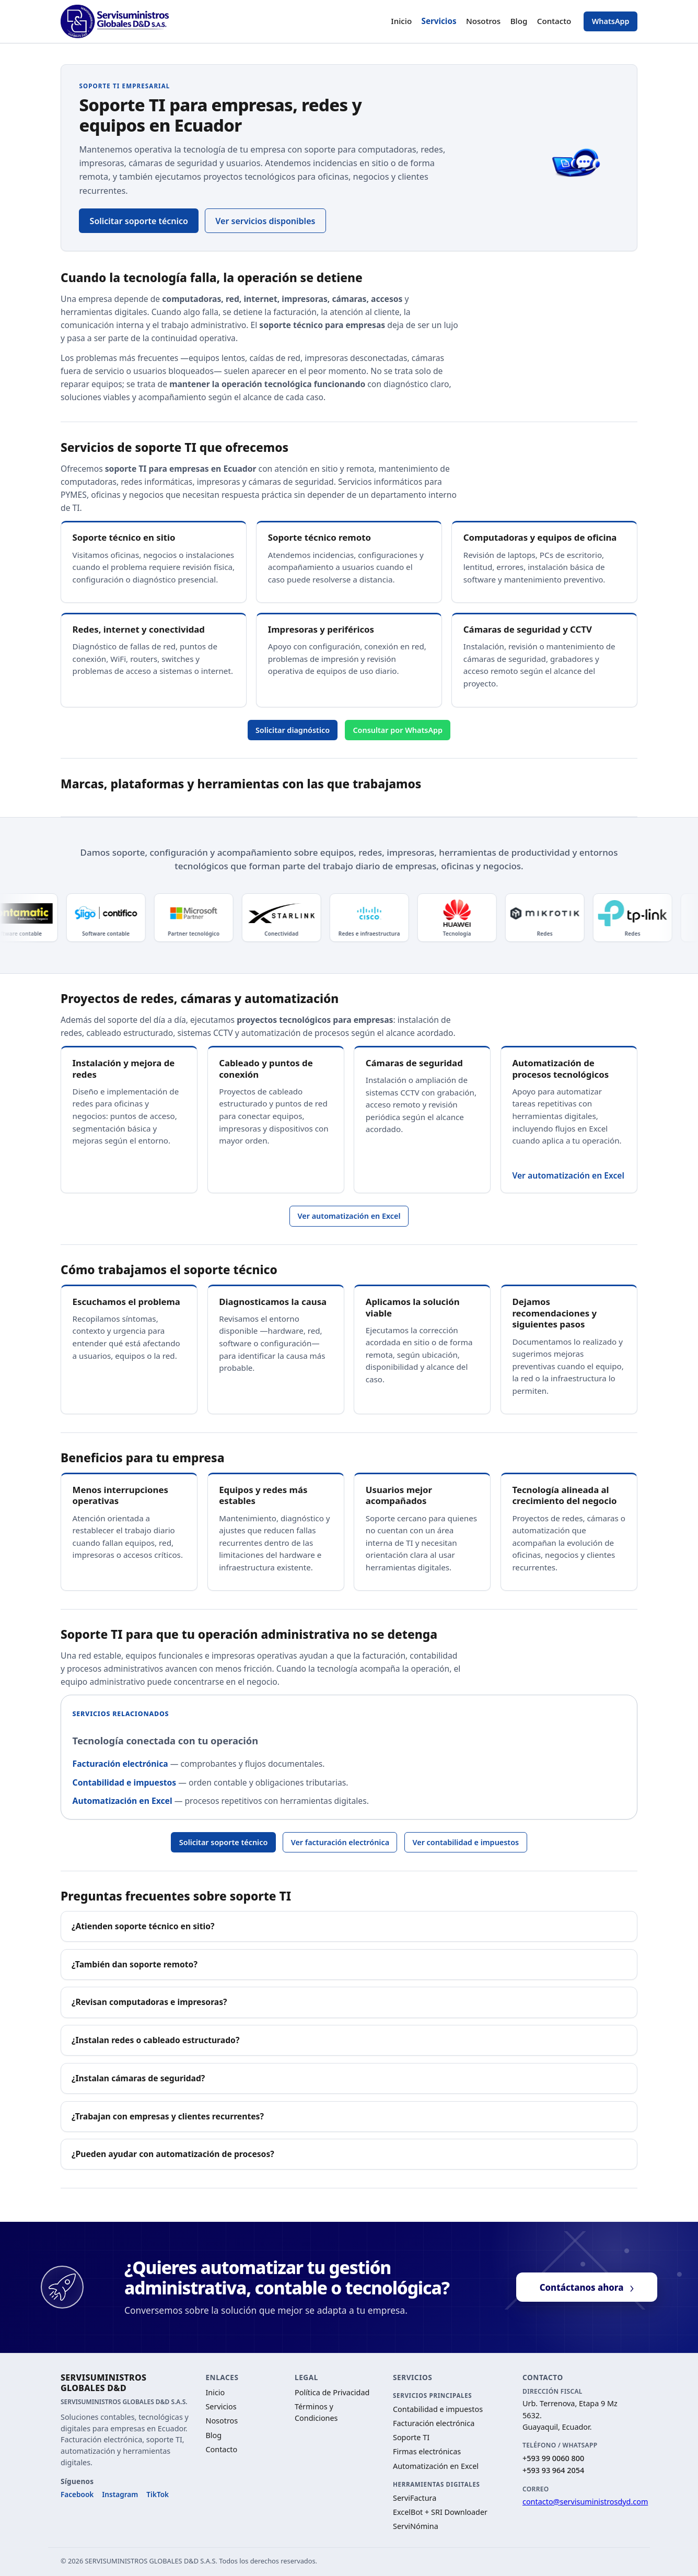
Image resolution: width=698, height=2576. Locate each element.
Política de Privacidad (332, 2392)
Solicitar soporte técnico (139, 221)
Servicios (439, 21)
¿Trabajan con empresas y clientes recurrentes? (168, 2116)
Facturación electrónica (120, 1763)
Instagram (120, 2494)
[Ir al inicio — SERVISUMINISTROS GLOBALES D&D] (115, 21)
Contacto (554, 21)
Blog (519, 21)
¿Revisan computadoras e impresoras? (149, 2002)
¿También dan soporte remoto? (134, 1964)
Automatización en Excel (122, 1800)
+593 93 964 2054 (553, 2470)
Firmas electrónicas (427, 2451)
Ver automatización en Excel (568, 1175)
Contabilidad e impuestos (125, 1782)
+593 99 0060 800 (553, 2458)
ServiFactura (414, 2498)
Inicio (401, 21)
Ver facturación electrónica (340, 1842)
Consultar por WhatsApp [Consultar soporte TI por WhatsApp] (398, 730)
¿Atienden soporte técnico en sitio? (143, 1926)
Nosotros (483, 21)
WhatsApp (611, 21)
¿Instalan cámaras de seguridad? (138, 2078)
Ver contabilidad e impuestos (465, 1842)
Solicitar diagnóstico (292, 730)
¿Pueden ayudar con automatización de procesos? (173, 2154)
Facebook (77, 2494)
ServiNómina (415, 2526)
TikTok (157, 2494)
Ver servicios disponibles (265, 221)
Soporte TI (411, 2437)
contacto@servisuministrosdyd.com (585, 2502)
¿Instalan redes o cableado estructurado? (155, 2040)
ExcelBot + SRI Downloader (440, 2512)
